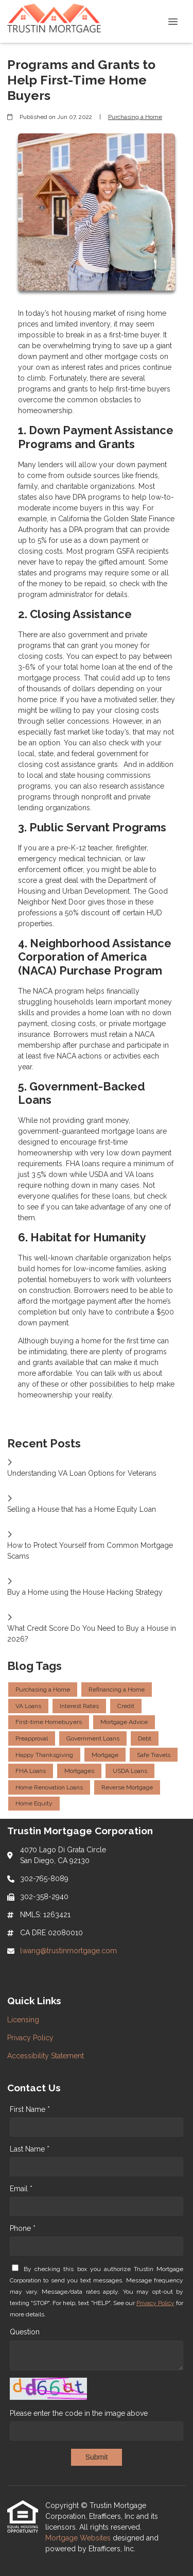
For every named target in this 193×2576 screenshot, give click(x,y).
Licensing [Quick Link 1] (23, 2020)
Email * (21, 2189)
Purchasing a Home (135, 117)
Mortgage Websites (79, 2538)
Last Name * (29, 2149)
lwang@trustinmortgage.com (68, 1951)
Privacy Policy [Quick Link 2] (30, 2038)
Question (25, 2332)
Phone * (23, 2228)
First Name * (30, 2109)
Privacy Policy (155, 2303)
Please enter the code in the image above (79, 2413)
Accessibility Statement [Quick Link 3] (45, 2056)
